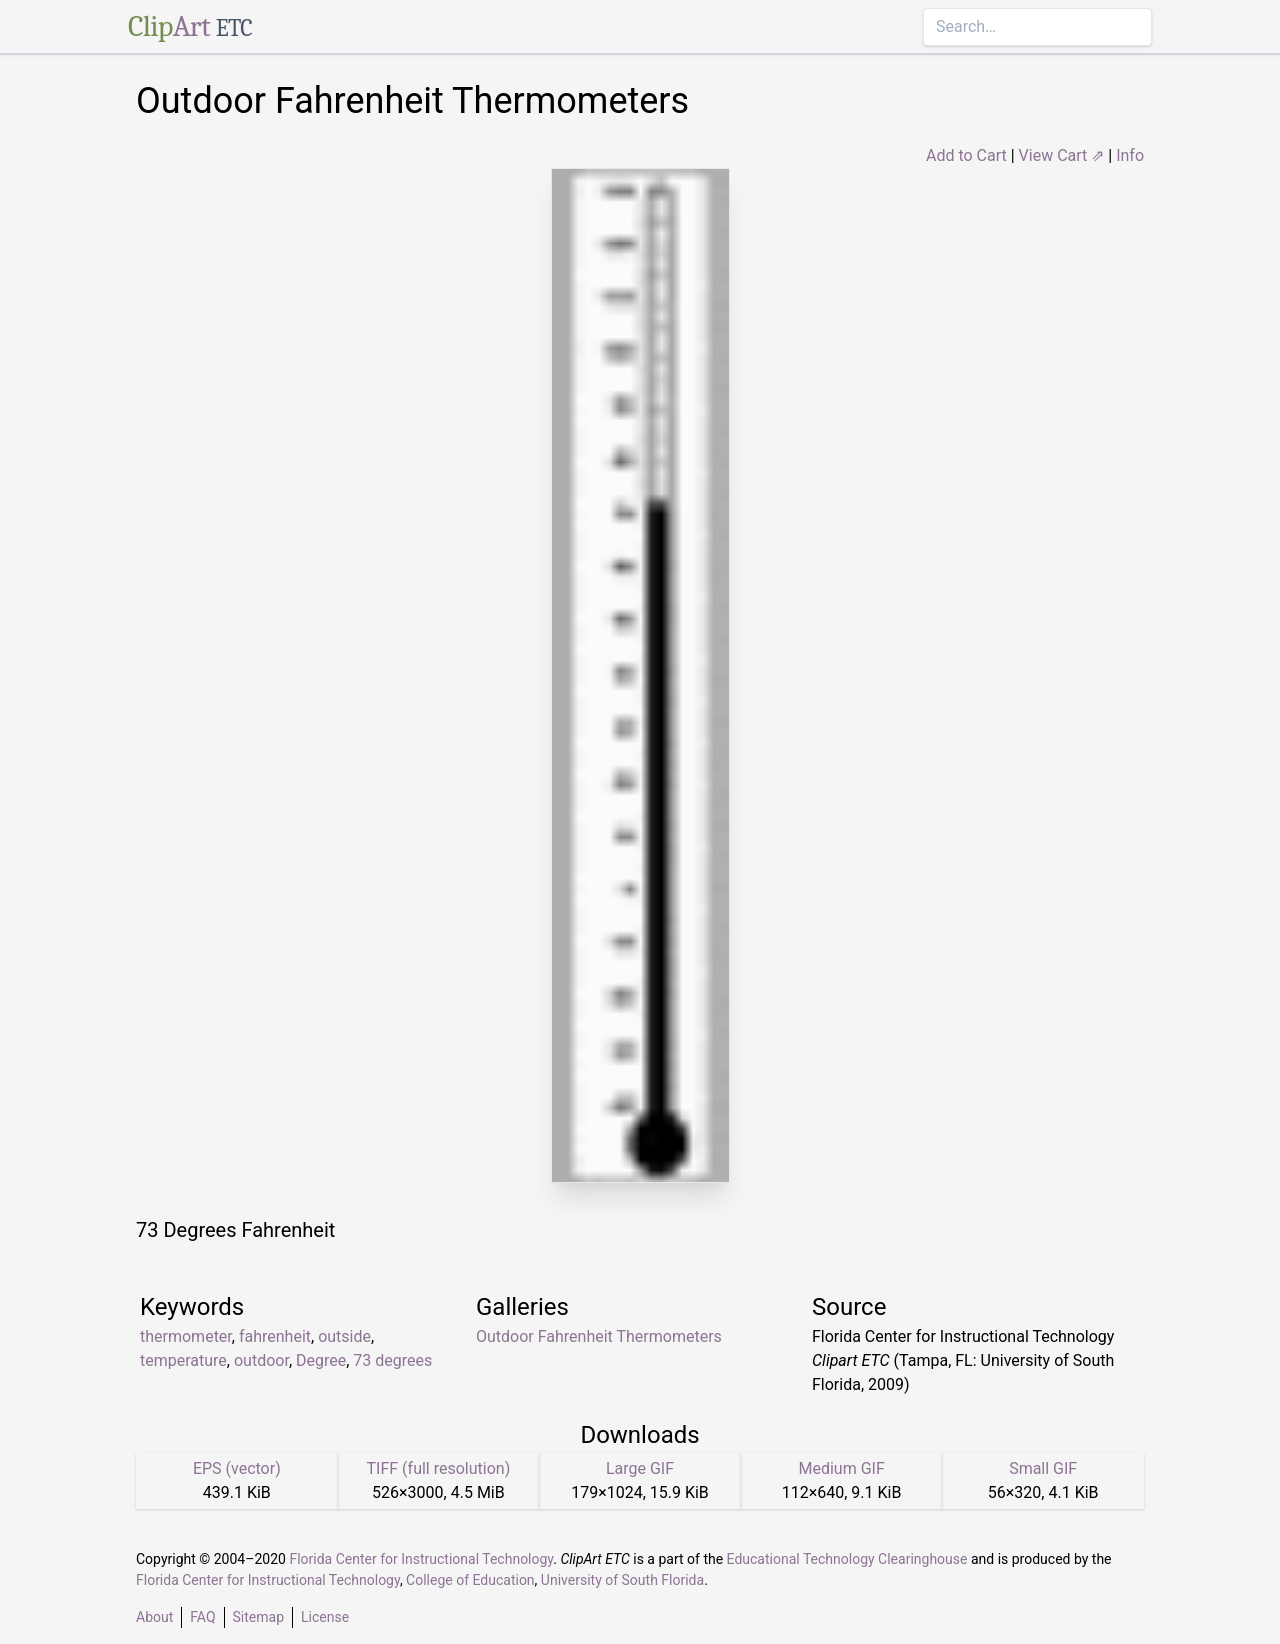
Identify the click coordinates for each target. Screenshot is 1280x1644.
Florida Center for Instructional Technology (421, 1559)
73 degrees (392, 1360)
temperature (183, 1360)
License (325, 1617)
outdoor (261, 1360)
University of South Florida (622, 1580)
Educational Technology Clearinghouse (847, 1559)
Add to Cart (966, 155)
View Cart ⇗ (1062, 155)
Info (1130, 155)
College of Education (470, 1580)
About (154, 1617)
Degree (321, 1360)
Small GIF (1043, 1468)
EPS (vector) (237, 1468)
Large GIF (640, 1468)
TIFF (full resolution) (439, 1468)
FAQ (202, 1617)
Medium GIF (841, 1468)
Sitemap (258, 1617)
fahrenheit (275, 1336)
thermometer (186, 1336)
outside (344, 1336)
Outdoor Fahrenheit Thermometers (599, 1336)
